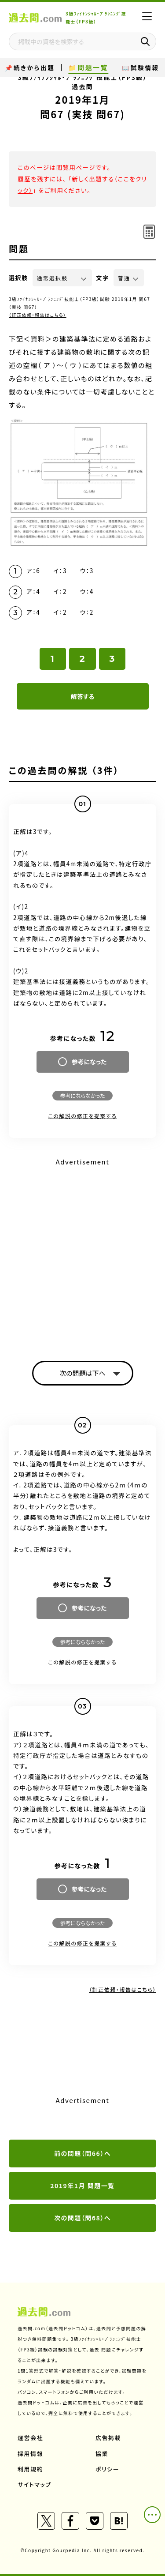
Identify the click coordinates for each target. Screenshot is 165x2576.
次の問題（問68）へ (82, 2217)
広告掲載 (108, 2437)
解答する (82, 696)
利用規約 (30, 2469)
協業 (101, 2453)
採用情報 (30, 2453)
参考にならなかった (82, 1095)
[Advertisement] (82, 1251)
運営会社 (30, 2437)
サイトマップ (34, 2484)
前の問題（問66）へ (82, 2153)
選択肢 (18, 278)
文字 (102, 278)
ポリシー (107, 2469)
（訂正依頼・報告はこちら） (37, 315)
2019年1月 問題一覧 (82, 2185)
